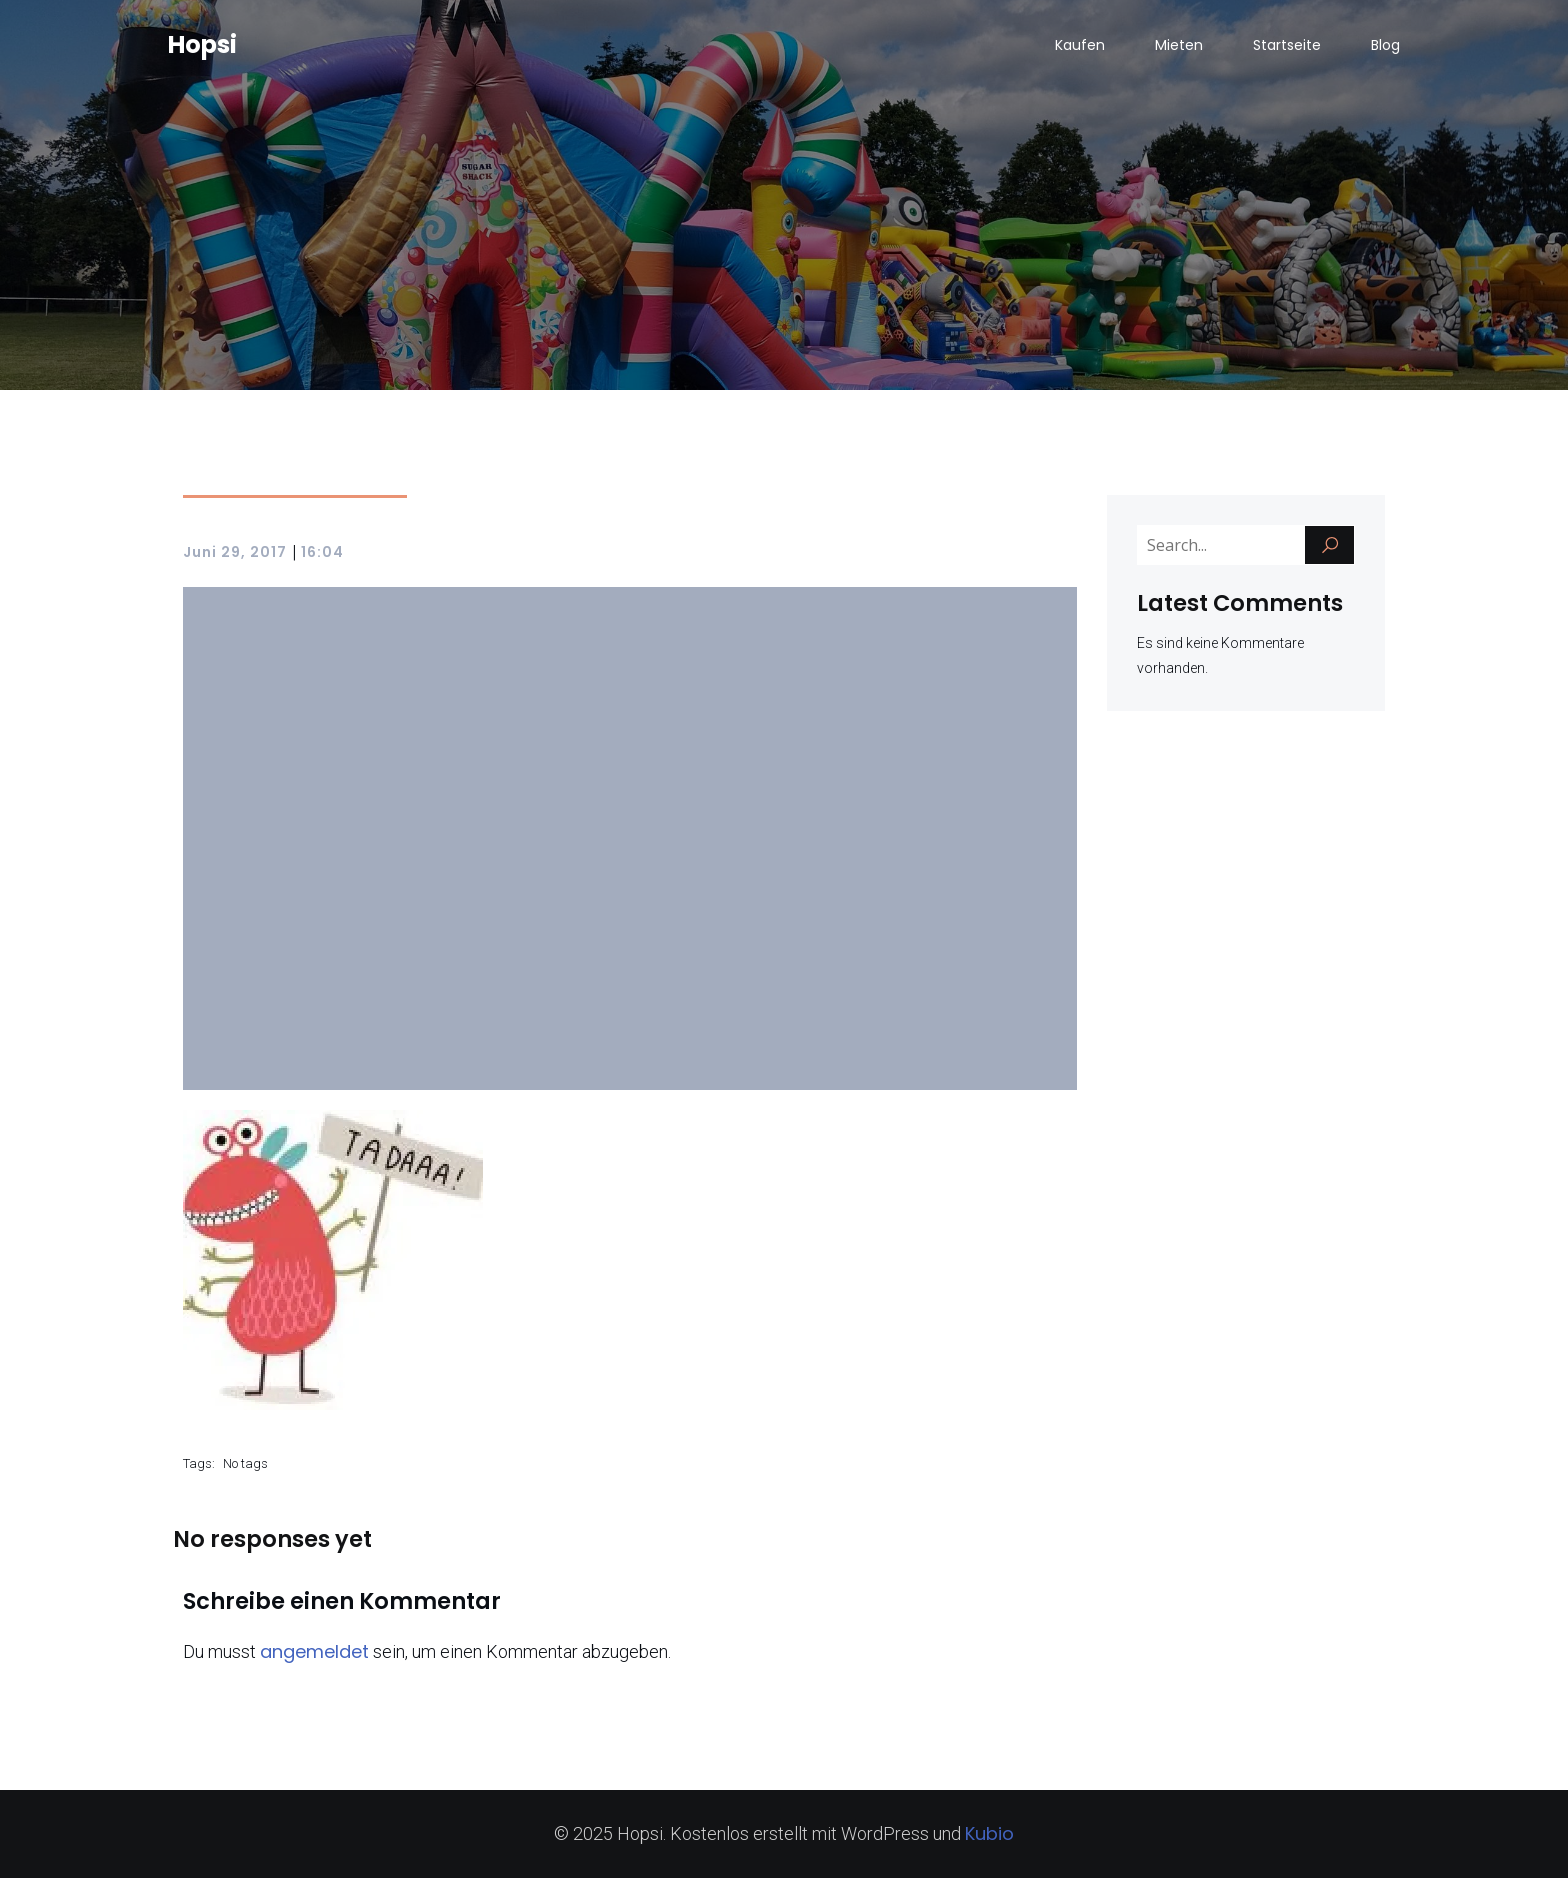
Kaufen (1080, 45)
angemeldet (314, 1651)
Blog (1385, 45)
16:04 (322, 552)
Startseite (1287, 45)
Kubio (989, 1833)
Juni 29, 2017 (235, 552)
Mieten (1179, 45)
